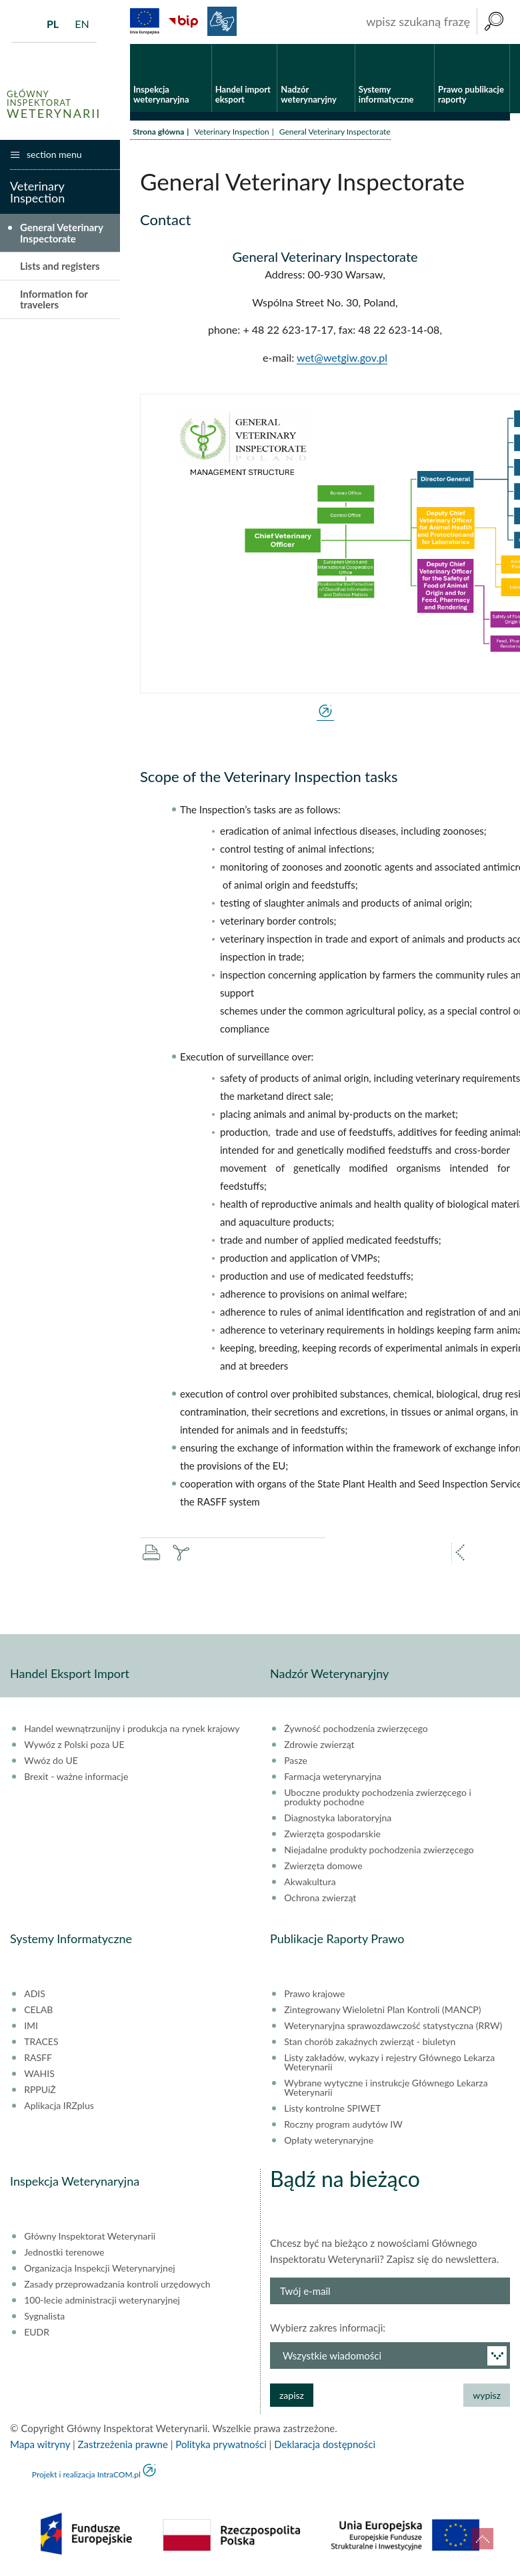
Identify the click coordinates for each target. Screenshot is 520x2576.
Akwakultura (309, 1882)
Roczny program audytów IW (343, 2124)
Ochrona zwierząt (320, 1898)
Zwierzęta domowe (323, 1866)
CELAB (38, 2009)
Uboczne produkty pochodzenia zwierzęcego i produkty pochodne (377, 1797)
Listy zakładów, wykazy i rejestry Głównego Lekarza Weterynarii (389, 2062)
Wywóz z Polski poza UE (74, 1744)
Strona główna (158, 132)
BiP (183, 21)
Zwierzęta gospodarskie (332, 1834)
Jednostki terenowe (64, 2252)
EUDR (36, 2332)
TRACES (41, 2041)
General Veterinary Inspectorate (61, 232)
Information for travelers (54, 299)
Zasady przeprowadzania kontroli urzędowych (117, 2284)
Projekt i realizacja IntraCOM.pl (86, 2474)
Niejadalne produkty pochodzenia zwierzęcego (379, 1850)
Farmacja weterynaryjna (332, 1776)
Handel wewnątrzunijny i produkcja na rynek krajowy (131, 1728)
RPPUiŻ (39, 2089)
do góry (482, 2538)
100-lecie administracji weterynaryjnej (102, 2300)
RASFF (38, 2057)
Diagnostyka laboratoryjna (337, 1818)
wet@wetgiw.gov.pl (342, 357)
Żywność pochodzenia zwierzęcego (355, 1728)
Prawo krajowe (314, 1993)
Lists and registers (60, 266)
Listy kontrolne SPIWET (332, 2108)
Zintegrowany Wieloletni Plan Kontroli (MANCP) (382, 2009)
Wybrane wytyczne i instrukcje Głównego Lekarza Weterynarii (385, 2087)
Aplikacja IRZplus (59, 2105)
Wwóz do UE (51, 1760)
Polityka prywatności (220, 2444)
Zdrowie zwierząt (319, 1744)
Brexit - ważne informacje (76, 1776)
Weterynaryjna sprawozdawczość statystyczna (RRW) (393, 2025)
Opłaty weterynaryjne (328, 2140)
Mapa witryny (40, 2444)
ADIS (34, 1993)
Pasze (295, 1760)
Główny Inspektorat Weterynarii (89, 2236)
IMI (31, 2025)
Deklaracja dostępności (324, 2444)
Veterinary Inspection (231, 132)
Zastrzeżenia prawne (123, 2444)
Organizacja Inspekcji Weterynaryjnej (99, 2268)
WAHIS (39, 2073)
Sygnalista (44, 2316)
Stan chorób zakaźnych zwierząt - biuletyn (369, 2041)
